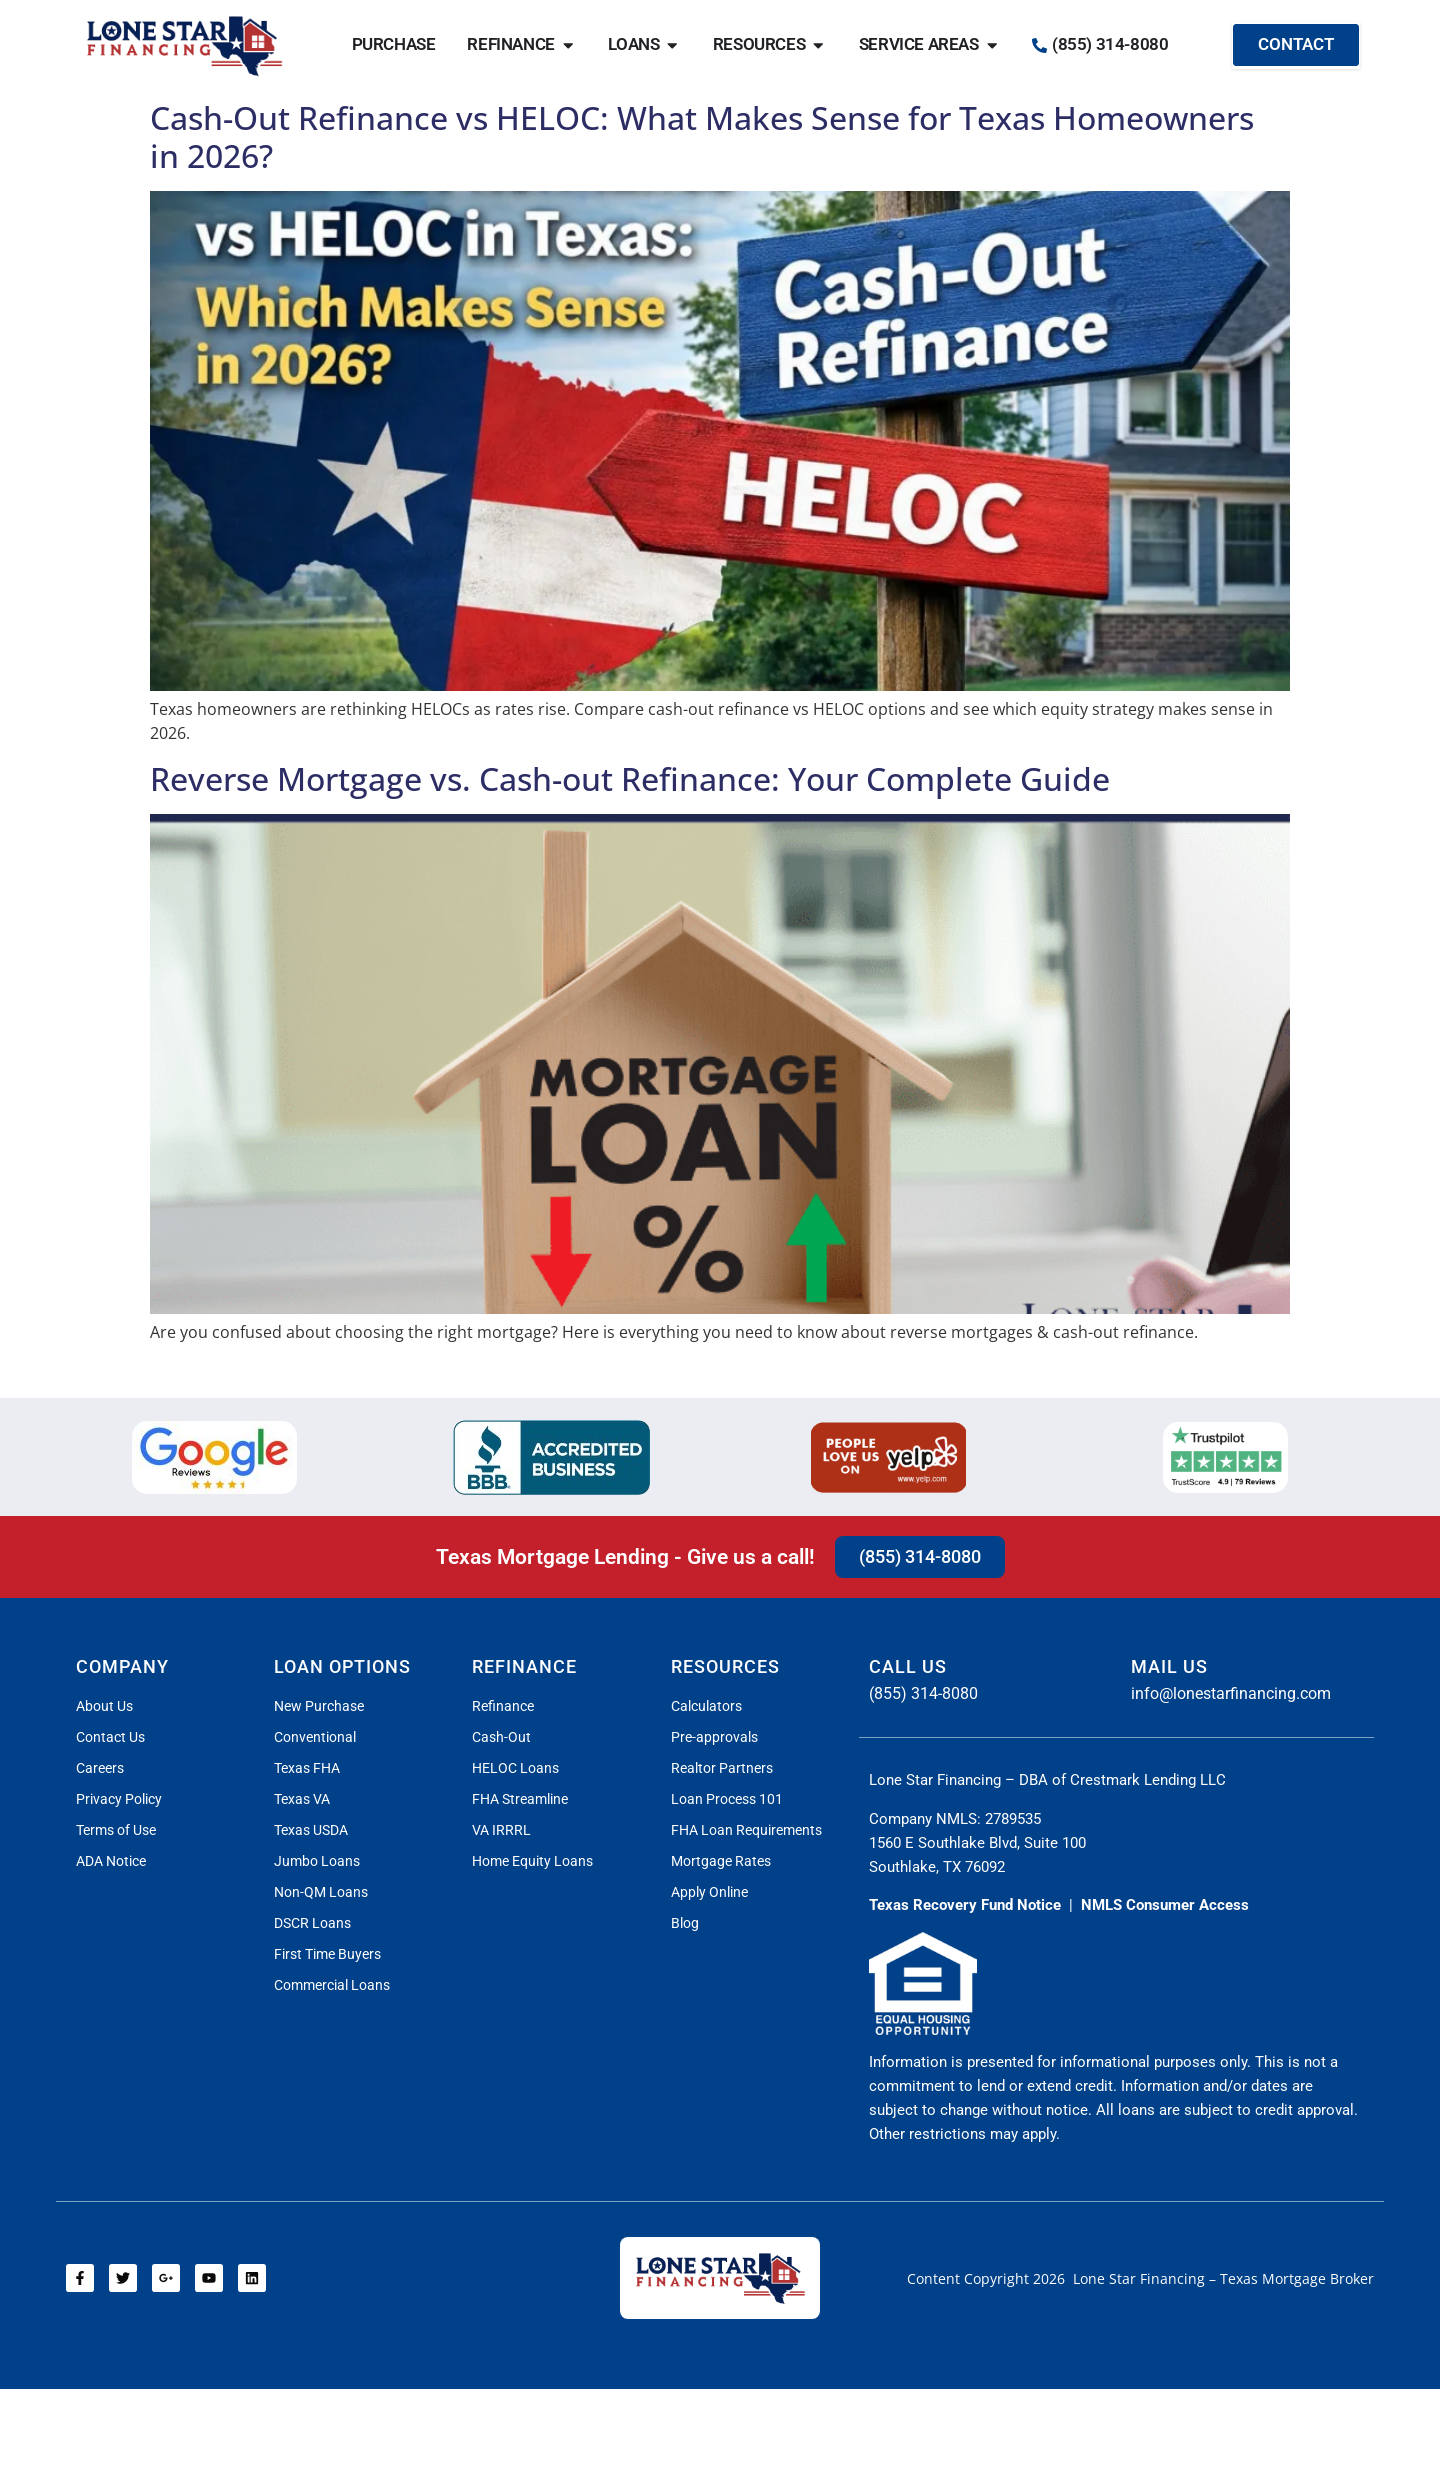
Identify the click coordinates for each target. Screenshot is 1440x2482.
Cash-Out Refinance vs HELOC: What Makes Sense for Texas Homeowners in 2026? (702, 136)
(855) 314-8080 (923, 1693)
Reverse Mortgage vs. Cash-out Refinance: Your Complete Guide (630, 778)
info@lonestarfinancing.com (1231, 1693)
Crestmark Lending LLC (1148, 1780)
